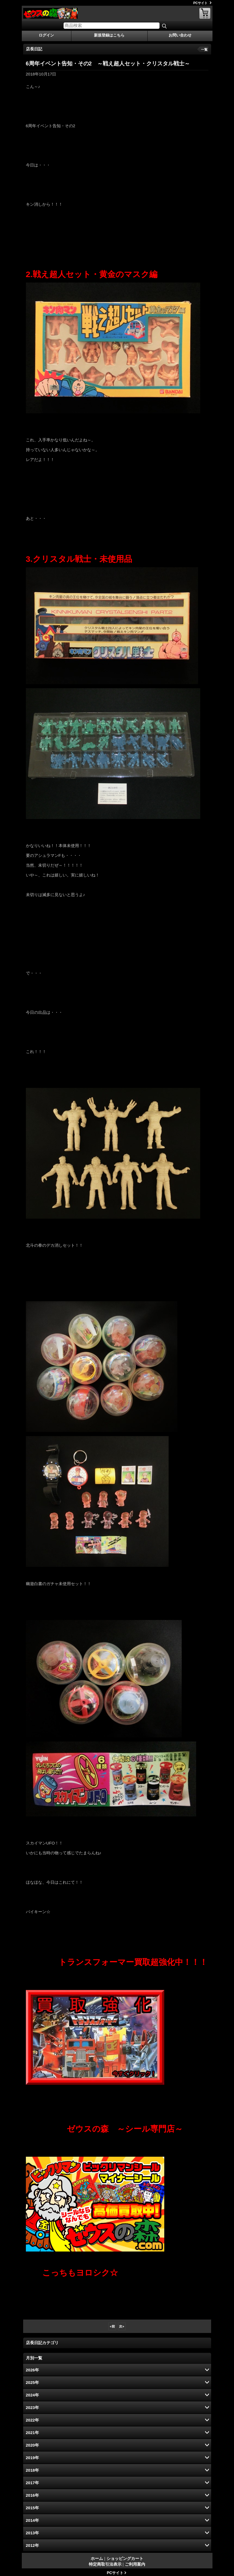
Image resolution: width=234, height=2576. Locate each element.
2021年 (32, 2432)
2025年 (32, 2382)
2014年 (32, 2520)
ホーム (97, 2558)
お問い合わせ (180, 35)
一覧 (204, 49)
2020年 (32, 2445)
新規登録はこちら (109, 35)
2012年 (32, 2545)
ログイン (46, 35)
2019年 (32, 2457)
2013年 (32, 2533)
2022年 (32, 2420)
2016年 (32, 2495)
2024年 (32, 2395)
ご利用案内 (135, 2564)
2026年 (32, 2370)
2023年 (32, 2407)
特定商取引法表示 (105, 2564)
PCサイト (200, 3)
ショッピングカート (204, 13)
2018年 (32, 2470)
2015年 (32, 2507)
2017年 (32, 2482)
